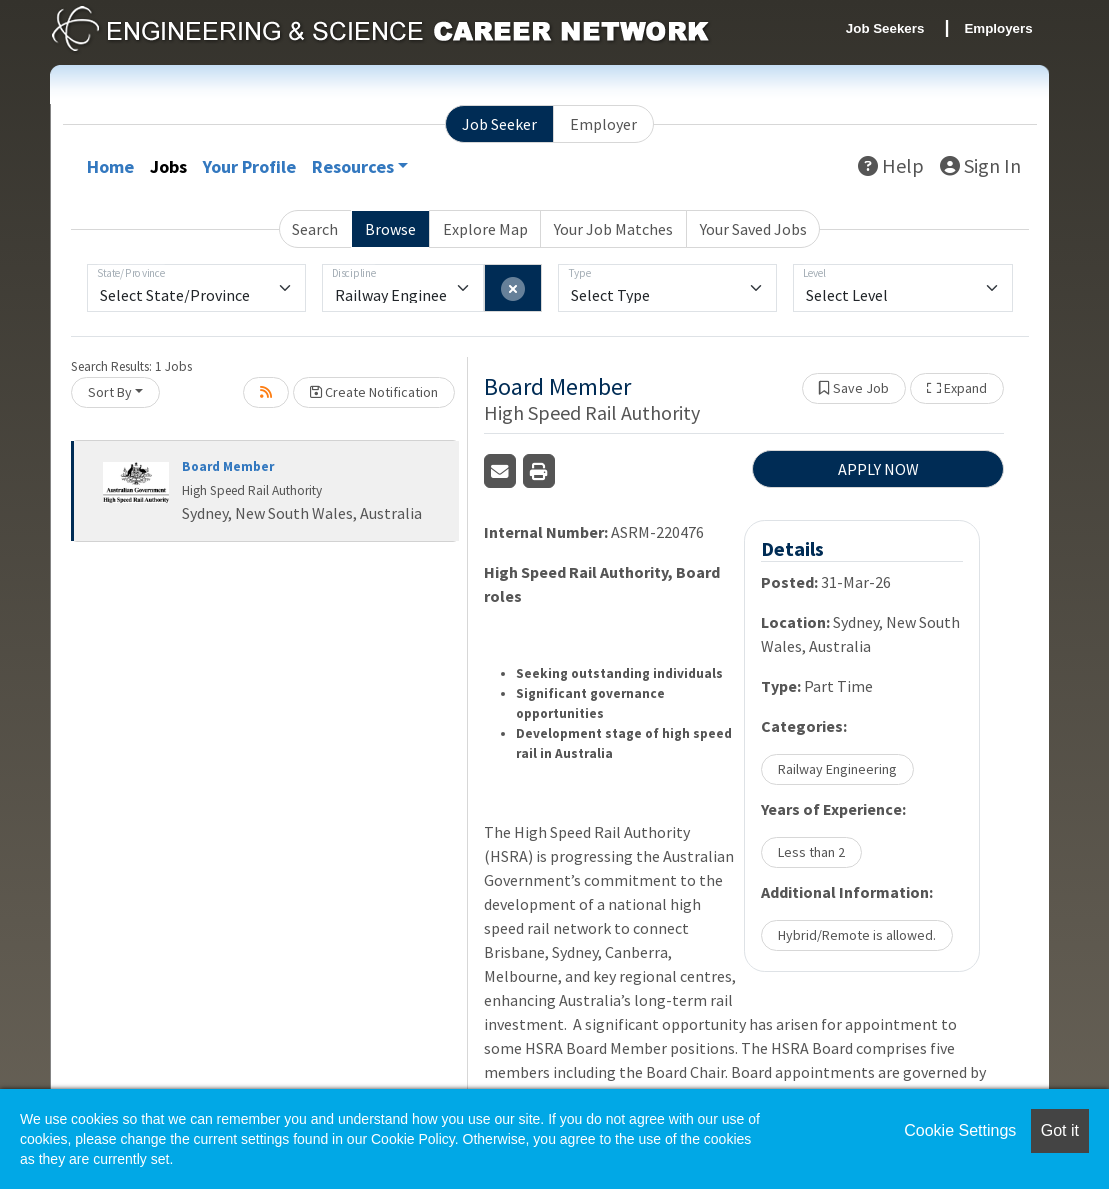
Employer (603, 124)
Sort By (110, 392)
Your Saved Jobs (753, 229)
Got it (1060, 1130)
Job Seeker (499, 124)
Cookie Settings (960, 1130)
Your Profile (249, 166)
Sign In (980, 165)
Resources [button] (353, 166)
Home (110, 166)
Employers (998, 28)
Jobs (168, 166)
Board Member (228, 466)
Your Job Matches (613, 229)
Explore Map (485, 229)
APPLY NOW (878, 469)
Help (891, 165)
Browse (390, 229)
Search (315, 229)
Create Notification (374, 392)
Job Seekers (885, 28)
